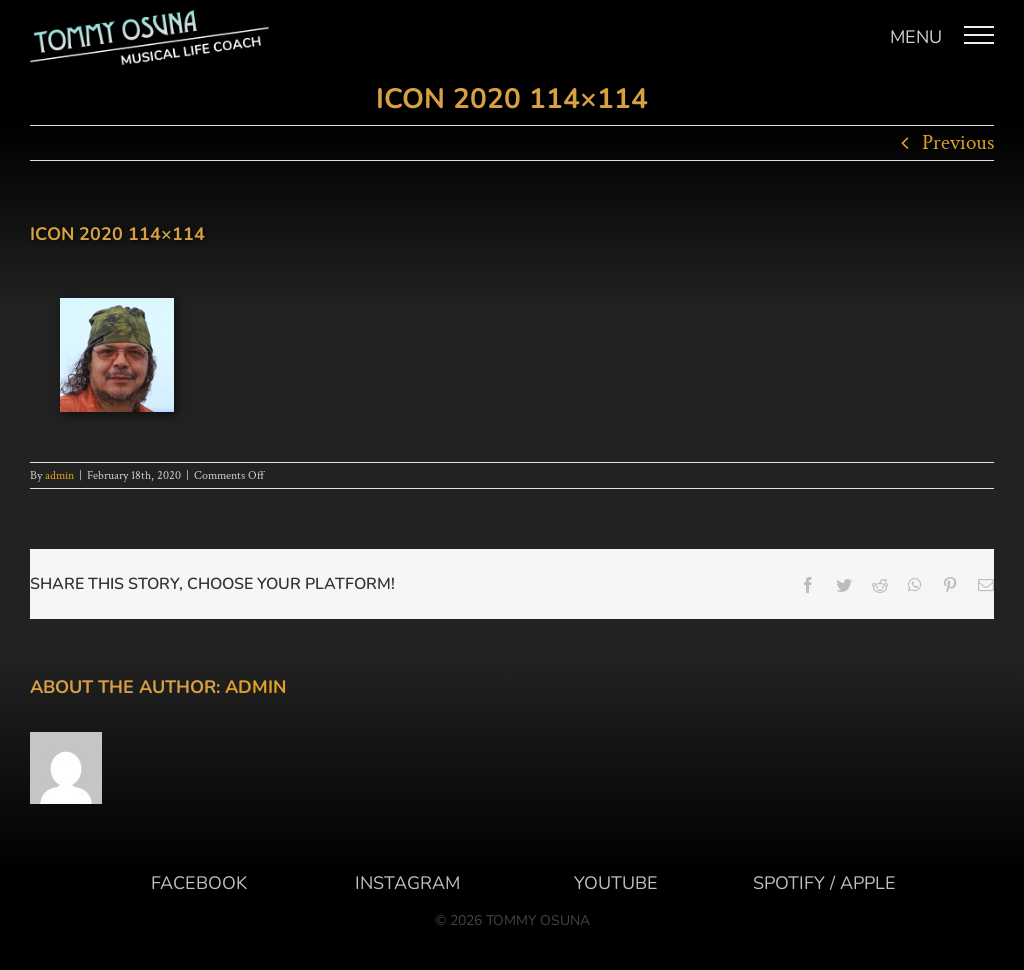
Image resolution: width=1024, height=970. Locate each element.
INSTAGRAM (407, 883)
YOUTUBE (616, 883)
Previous (958, 142)
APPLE (868, 883)
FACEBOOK (199, 883)
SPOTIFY (789, 883)
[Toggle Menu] (979, 35)
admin (59, 475)
